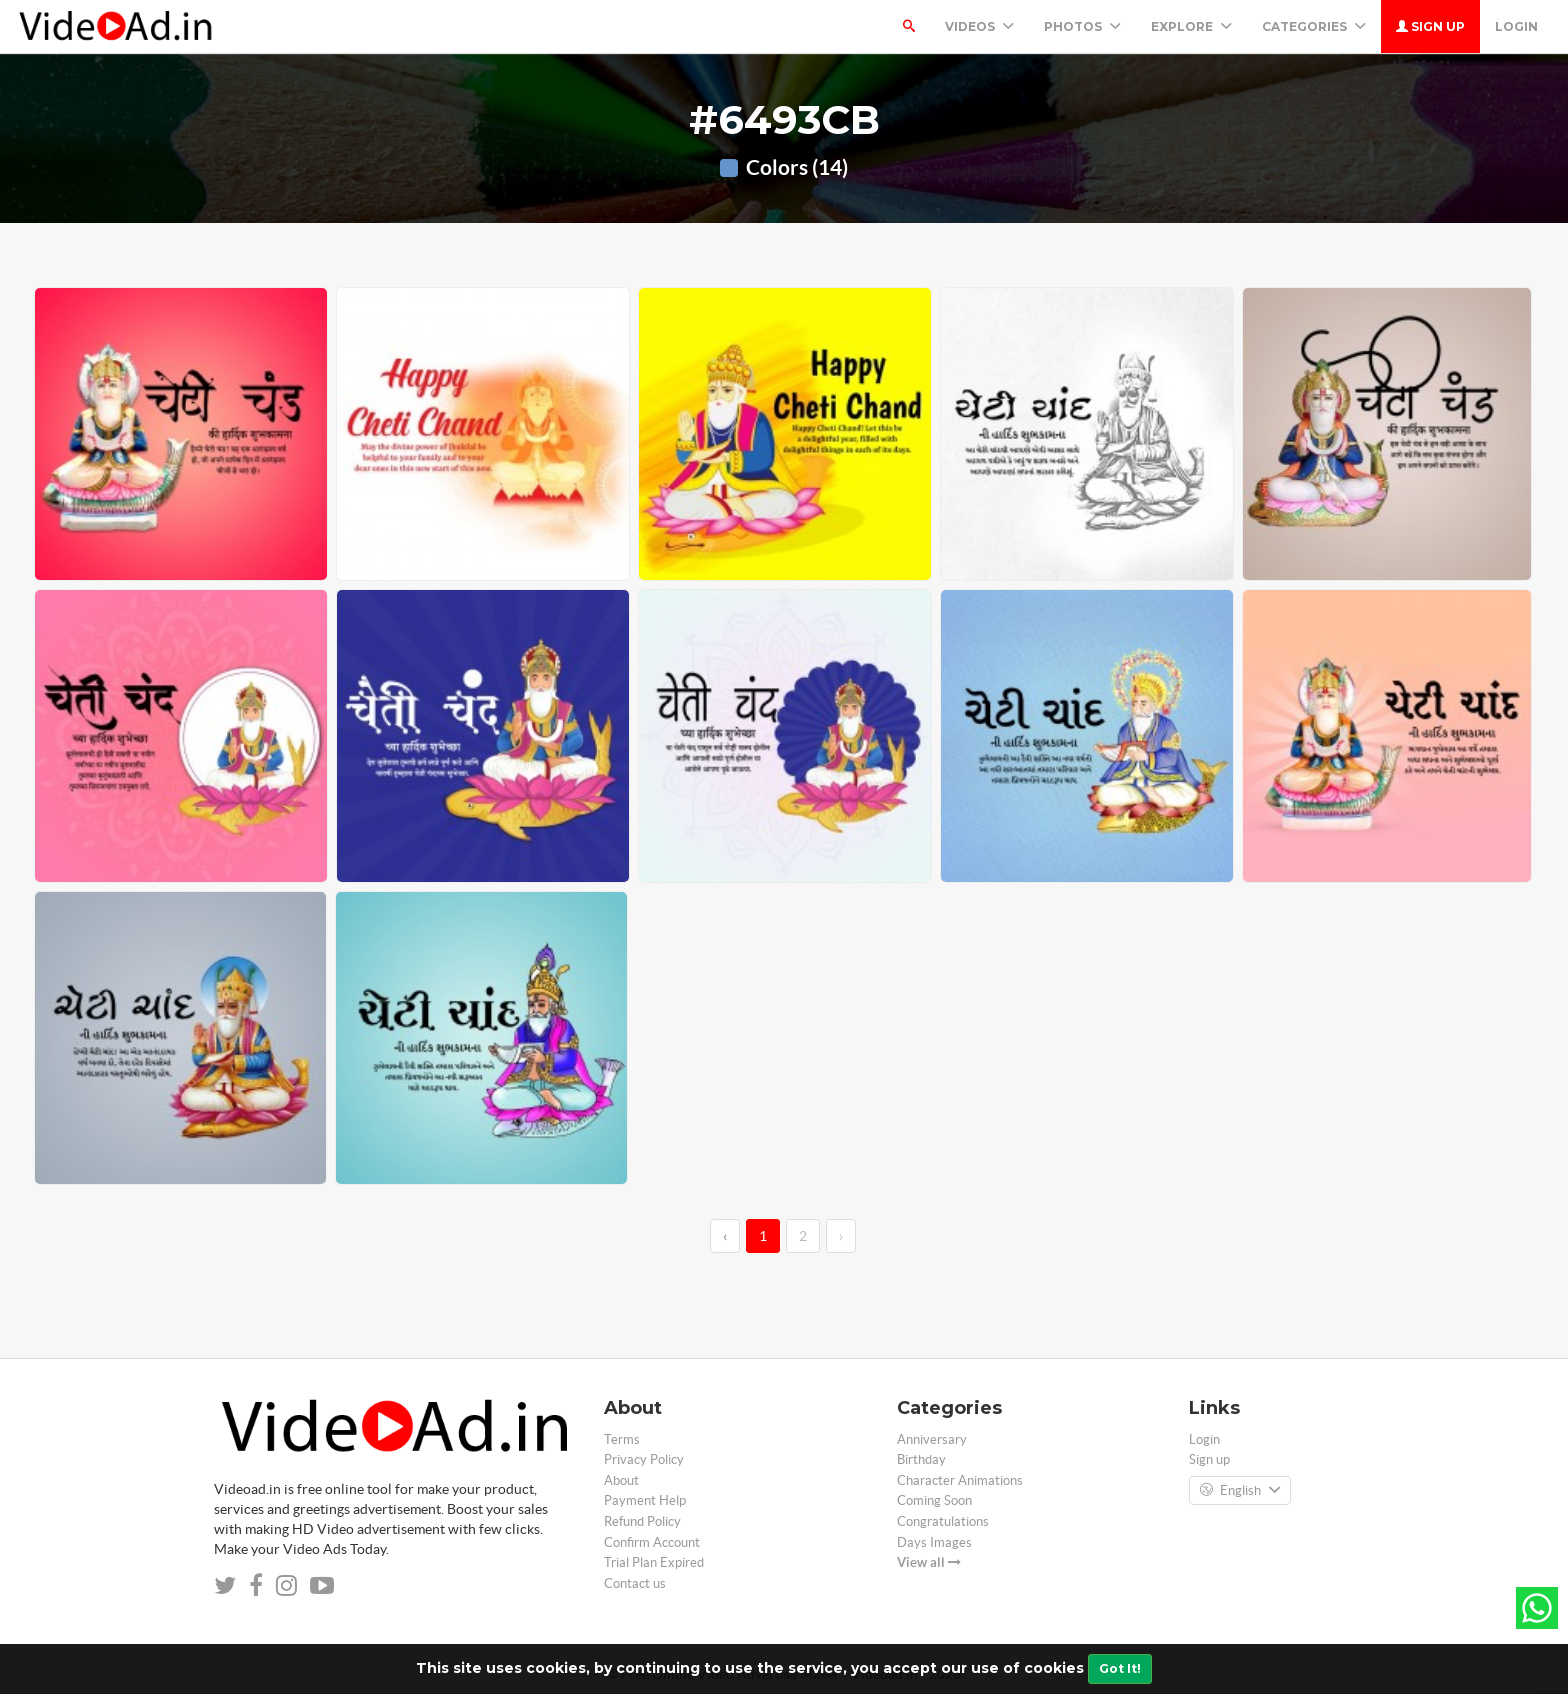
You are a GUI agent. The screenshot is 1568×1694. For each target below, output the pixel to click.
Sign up (1430, 26)
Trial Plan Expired (654, 1562)
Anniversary (932, 1439)
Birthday (921, 1459)
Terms (622, 1439)
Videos (979, 26)
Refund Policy (642, 1521)
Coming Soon (934, 1500)
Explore (1191, 26)
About (621, 1480)
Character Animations (960, 1480)
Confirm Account (652, 1542)
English (1240, 1491)
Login (1516, 26)
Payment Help (645, 1500)
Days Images (934, 1542)
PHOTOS (1082, 26)
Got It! (1120, 1668)
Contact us (635, 1583)
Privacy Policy (644, 1459)
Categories (1314, 26)
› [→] (841, 1236)
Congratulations (943, 1521)
